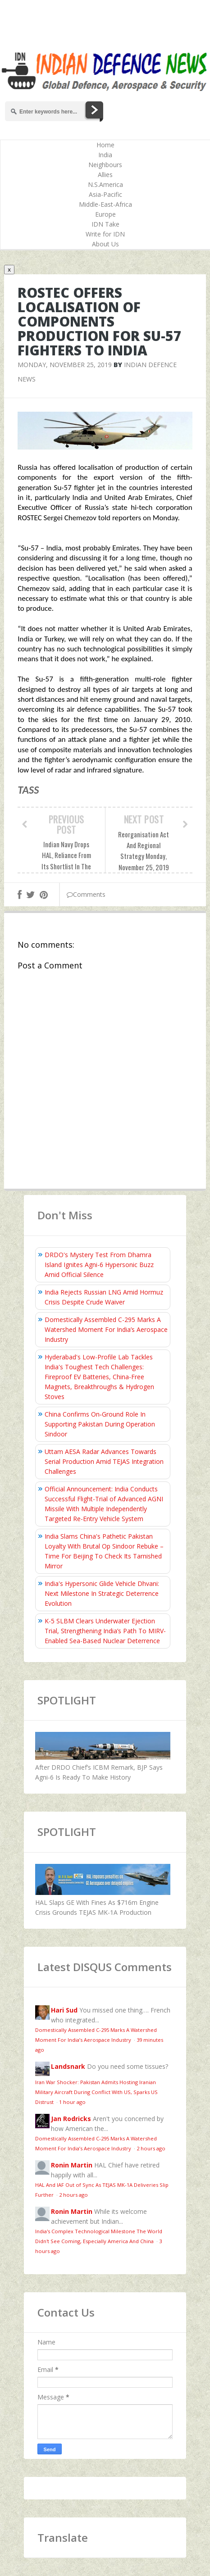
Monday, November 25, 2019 (65, 364)
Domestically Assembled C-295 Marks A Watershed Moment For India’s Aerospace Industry (106, 1329)
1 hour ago (72, 2102)
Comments (86, 894)
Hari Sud (64, 2010)
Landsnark (68, 2066)
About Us (105, 244)
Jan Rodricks (71, 2118)
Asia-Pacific (105, 194)
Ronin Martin (71, 2165)
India (105, 154)
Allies (105, 174)
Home (105, 145)
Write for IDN (105, 234)
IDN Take (105, 224)
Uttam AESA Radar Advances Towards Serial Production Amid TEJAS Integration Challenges (104, 1461)
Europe (105, 214)
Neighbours (105, 164)
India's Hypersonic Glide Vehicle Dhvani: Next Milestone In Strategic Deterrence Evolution (102, 1593)
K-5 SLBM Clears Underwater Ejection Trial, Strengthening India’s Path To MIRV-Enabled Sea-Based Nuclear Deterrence (105, 1631)
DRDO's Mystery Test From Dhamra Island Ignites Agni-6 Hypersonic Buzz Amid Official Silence (99, 1264)
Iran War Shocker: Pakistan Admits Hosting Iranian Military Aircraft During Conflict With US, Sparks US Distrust (96, 2092)
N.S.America (105, 184)
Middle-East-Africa (105, 204)
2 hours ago (151, 2148)
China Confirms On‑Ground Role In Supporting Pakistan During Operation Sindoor (100, 1424)
